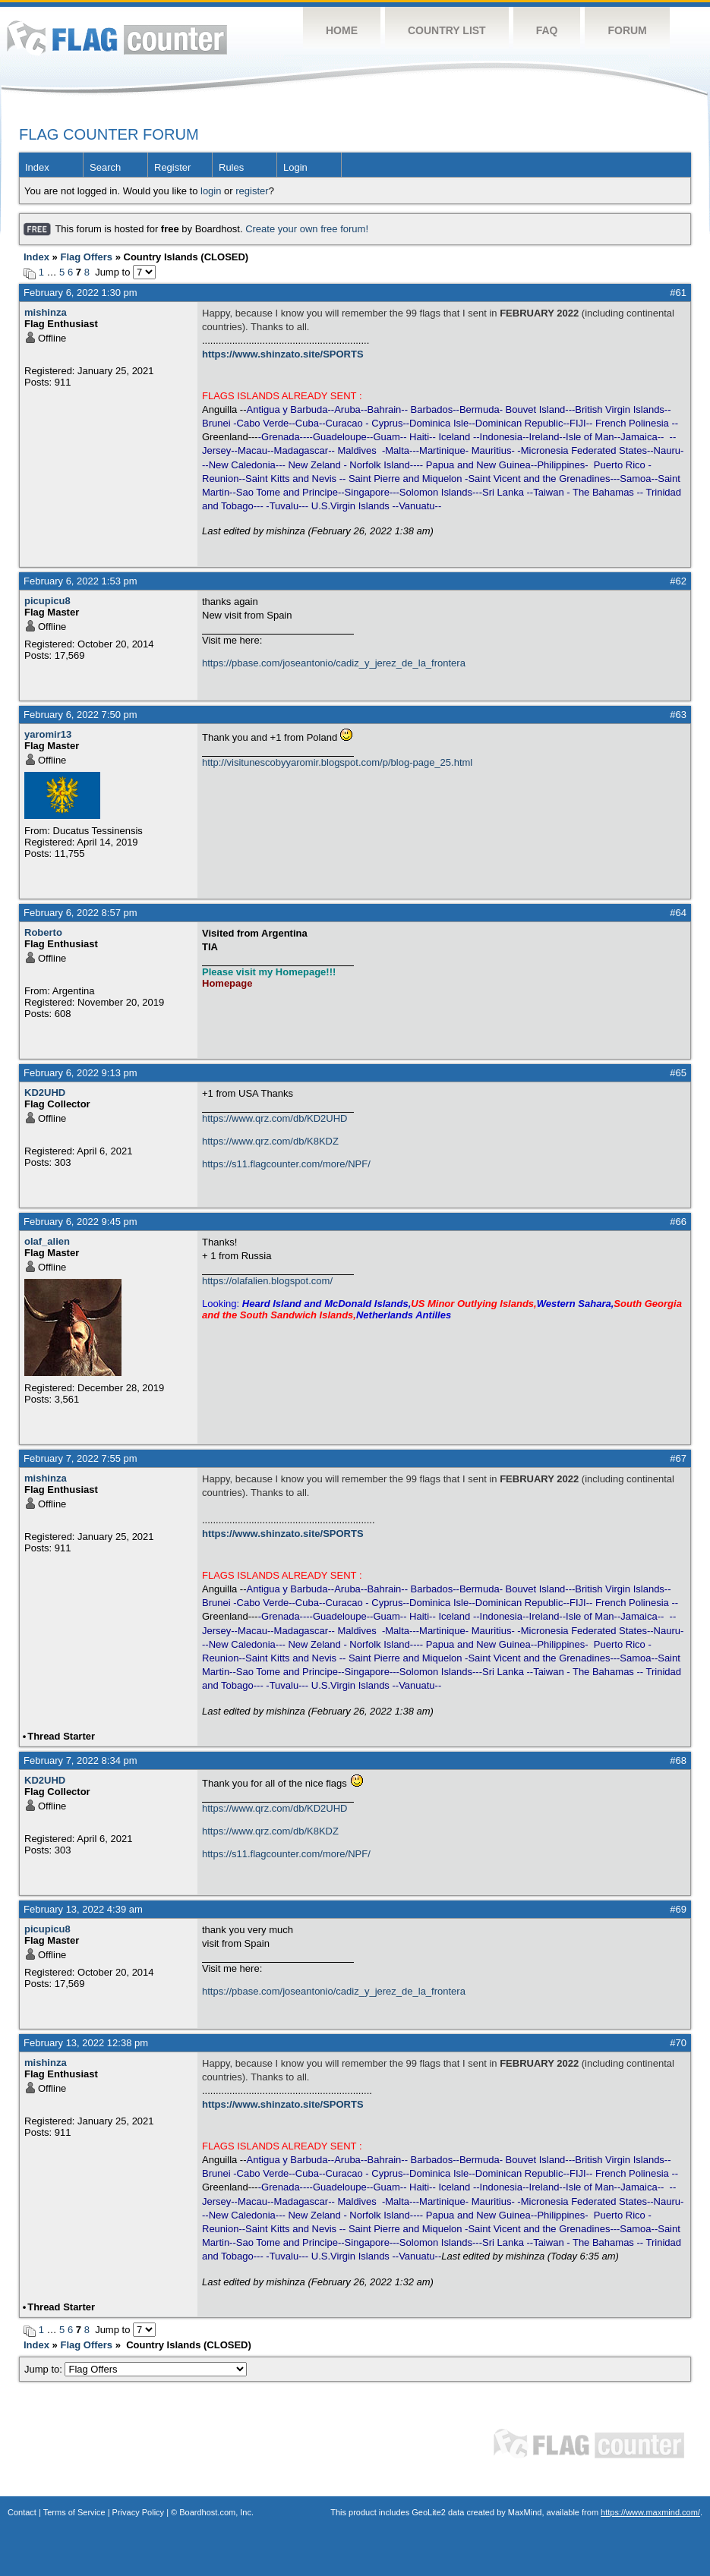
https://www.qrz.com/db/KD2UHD (274, 1118)
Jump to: (135, 2369)
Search (105, 167)
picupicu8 (47, 600)
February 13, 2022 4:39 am (83, 1909)
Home (342, 30)
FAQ (547, 30)
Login (295, 167)
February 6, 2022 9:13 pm (80, 1073)
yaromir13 (47, 734)
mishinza (45, 312)
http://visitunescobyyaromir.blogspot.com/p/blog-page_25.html (337, 762)
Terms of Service (74, 2512)
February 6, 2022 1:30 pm (80, 292)
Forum (626, 30)
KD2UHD (44, 1092)
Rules (231, 167)
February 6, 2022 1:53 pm (80, 581)
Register (172, 167)
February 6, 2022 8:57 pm (80, 912)
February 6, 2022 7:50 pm (80, 714)
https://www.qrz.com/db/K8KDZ (270, 1141)
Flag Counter (117, 37)
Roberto (43, 932)
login (210, 191)
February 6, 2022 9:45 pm (80, 1221)
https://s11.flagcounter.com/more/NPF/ (286, 1164)
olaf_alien (47, 1241)
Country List (447, 30)
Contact (22, 2512)
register (251, 191)
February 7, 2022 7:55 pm (80, 1458)
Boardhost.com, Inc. (216, 2512)
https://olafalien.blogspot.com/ (267, 1280)
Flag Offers (86, 257)
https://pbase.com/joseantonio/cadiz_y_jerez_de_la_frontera (333, 663)
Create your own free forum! (306, 229)
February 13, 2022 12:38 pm (86, 2043)
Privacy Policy (138, 2512)
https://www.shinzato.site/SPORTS (283, 354)
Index (37, 167)
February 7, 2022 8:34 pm (80, 1760)
